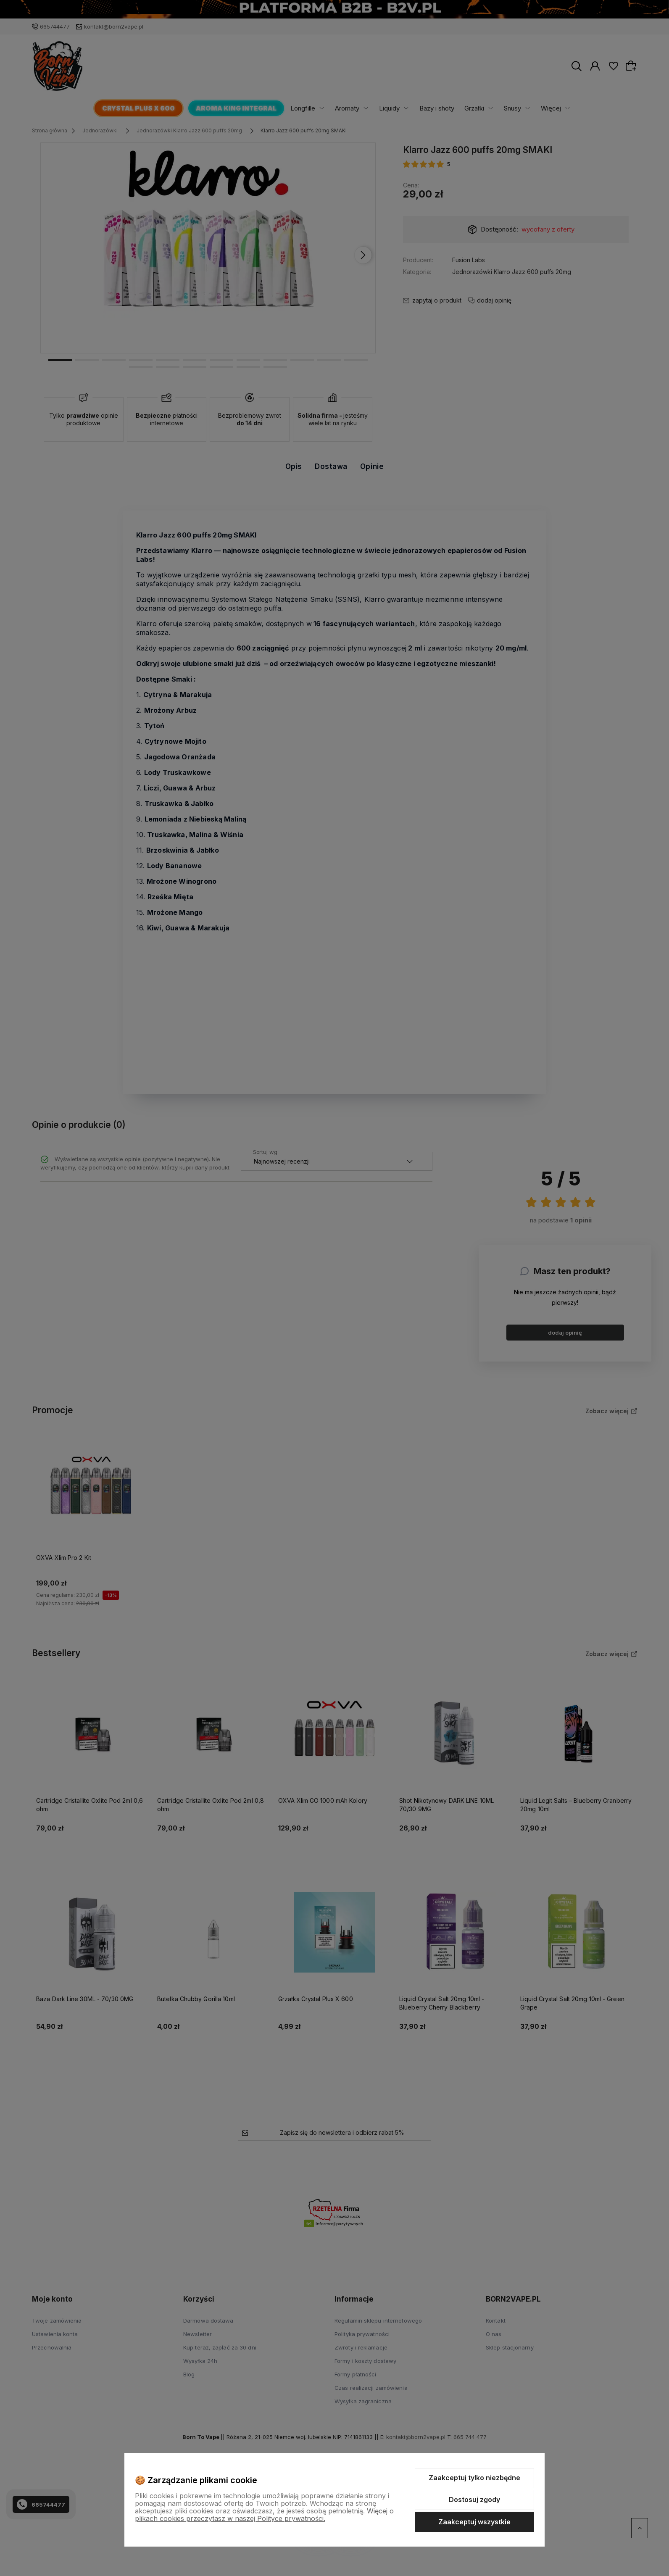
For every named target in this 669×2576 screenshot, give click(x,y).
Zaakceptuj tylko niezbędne (474, 2477)
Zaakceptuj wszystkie (474, 2522)
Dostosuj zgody (474, 2499)
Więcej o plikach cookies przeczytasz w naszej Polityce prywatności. (264, 2515)
